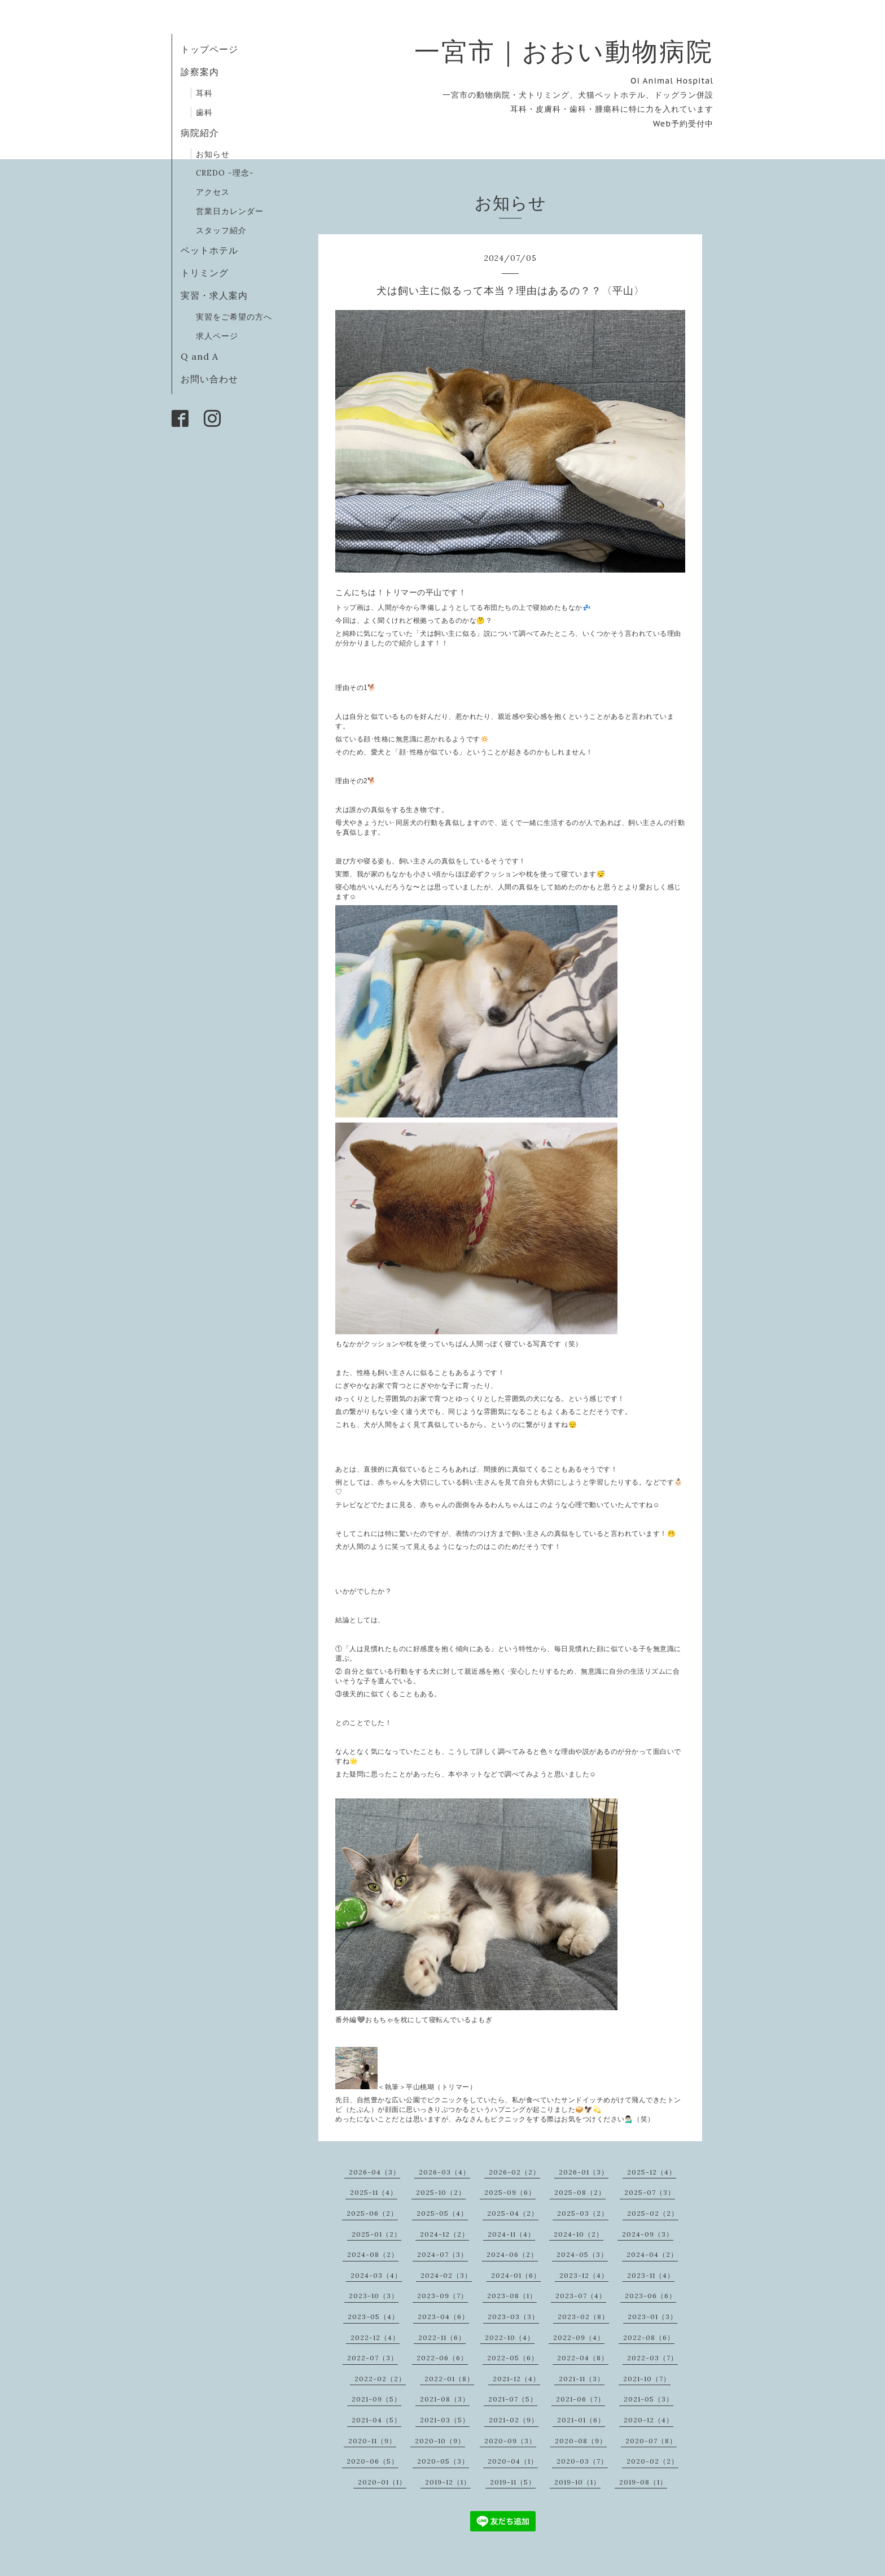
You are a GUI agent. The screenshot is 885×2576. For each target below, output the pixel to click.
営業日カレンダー (230, 211)
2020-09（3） (510, 2441)
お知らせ (213, 154)
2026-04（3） (374, 2172)
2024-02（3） (446, 2275)
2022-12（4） (375, 2337)
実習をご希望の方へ (234, 317)
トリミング (205, 272)
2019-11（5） (513, 2482)
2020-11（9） (372, 2441)
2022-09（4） (578, 2337)
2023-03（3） (513, 2316)
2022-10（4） (509, 2337)
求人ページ (217, 336)
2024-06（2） (512, 2254)
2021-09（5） (376, 2399)
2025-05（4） (442, 2213)
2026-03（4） (444, 2172)
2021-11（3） (581, 2378)
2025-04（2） (512, 2213)
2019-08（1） (643, 2482)
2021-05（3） (648, 2399)
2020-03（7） (582, 2461)
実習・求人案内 (214, 295)
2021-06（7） (580, 2399)
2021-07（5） (512, 2399)
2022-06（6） (442, 2358)
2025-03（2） (582, 2213)
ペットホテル (209, 250)
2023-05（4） (373, 2316)
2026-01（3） (583, 2172)
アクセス (213, 192)
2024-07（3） (442, 2254)
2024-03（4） (376, 2275)
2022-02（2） (380, 2378)
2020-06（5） (372, 2461)
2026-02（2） (514, 2172)
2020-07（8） (651, 2441)
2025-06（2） (372, 2213)
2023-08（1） (512, 2295)
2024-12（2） (444, 2234)
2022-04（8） (582, 2358)
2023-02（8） (583, 2316)
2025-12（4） (651, 2172)
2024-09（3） (647, 2234)
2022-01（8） (449, 2378)
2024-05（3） (582, 2254)
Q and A (204, 356)
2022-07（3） (372, 2358)
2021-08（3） (445, 2399)
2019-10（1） (577, 2482)
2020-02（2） (652, 2461)
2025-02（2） (652, 2213)
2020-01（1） (382, 2482)
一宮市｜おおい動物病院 (563, 51)
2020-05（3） (443, 2461)
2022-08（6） (648, 2337)
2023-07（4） (580, 2295)
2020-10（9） (440, 2441)
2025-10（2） (441, 2192)
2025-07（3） (649, 2192)
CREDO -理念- (225, 173)
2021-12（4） (516, 2378)
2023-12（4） (583, 2275)
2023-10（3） (373, 2295)
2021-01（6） (581, 2420)
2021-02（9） (513, 2420)
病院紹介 (200, 132)
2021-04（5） (376, 2420)
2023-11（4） (650, 2275)
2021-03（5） (445, 2420)
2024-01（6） (516, 2275)
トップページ (209, 49)
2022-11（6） (442, 2337)
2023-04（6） (443, 2316)
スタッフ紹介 (221, 230)
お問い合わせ (209, 379)
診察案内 (200, 71)
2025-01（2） (376, 2234)
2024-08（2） (372, 2254)
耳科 (204, 93)
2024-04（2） (652, 2254)
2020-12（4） (648, 2420)
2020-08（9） (581, 2441)
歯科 (204, 112)
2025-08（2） (580, 2192)
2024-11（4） (511, 2234)
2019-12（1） (448, 2482)
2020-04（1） (513, 2461)
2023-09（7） (442, 2295)
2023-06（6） (650, 2295)
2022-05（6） (512, 2358)
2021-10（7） (647, 2378)
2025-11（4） (373, 2192)
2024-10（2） (578, 2234)
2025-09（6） (510, 2192)
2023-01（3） (652, 2316)
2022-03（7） (652, 2358)
